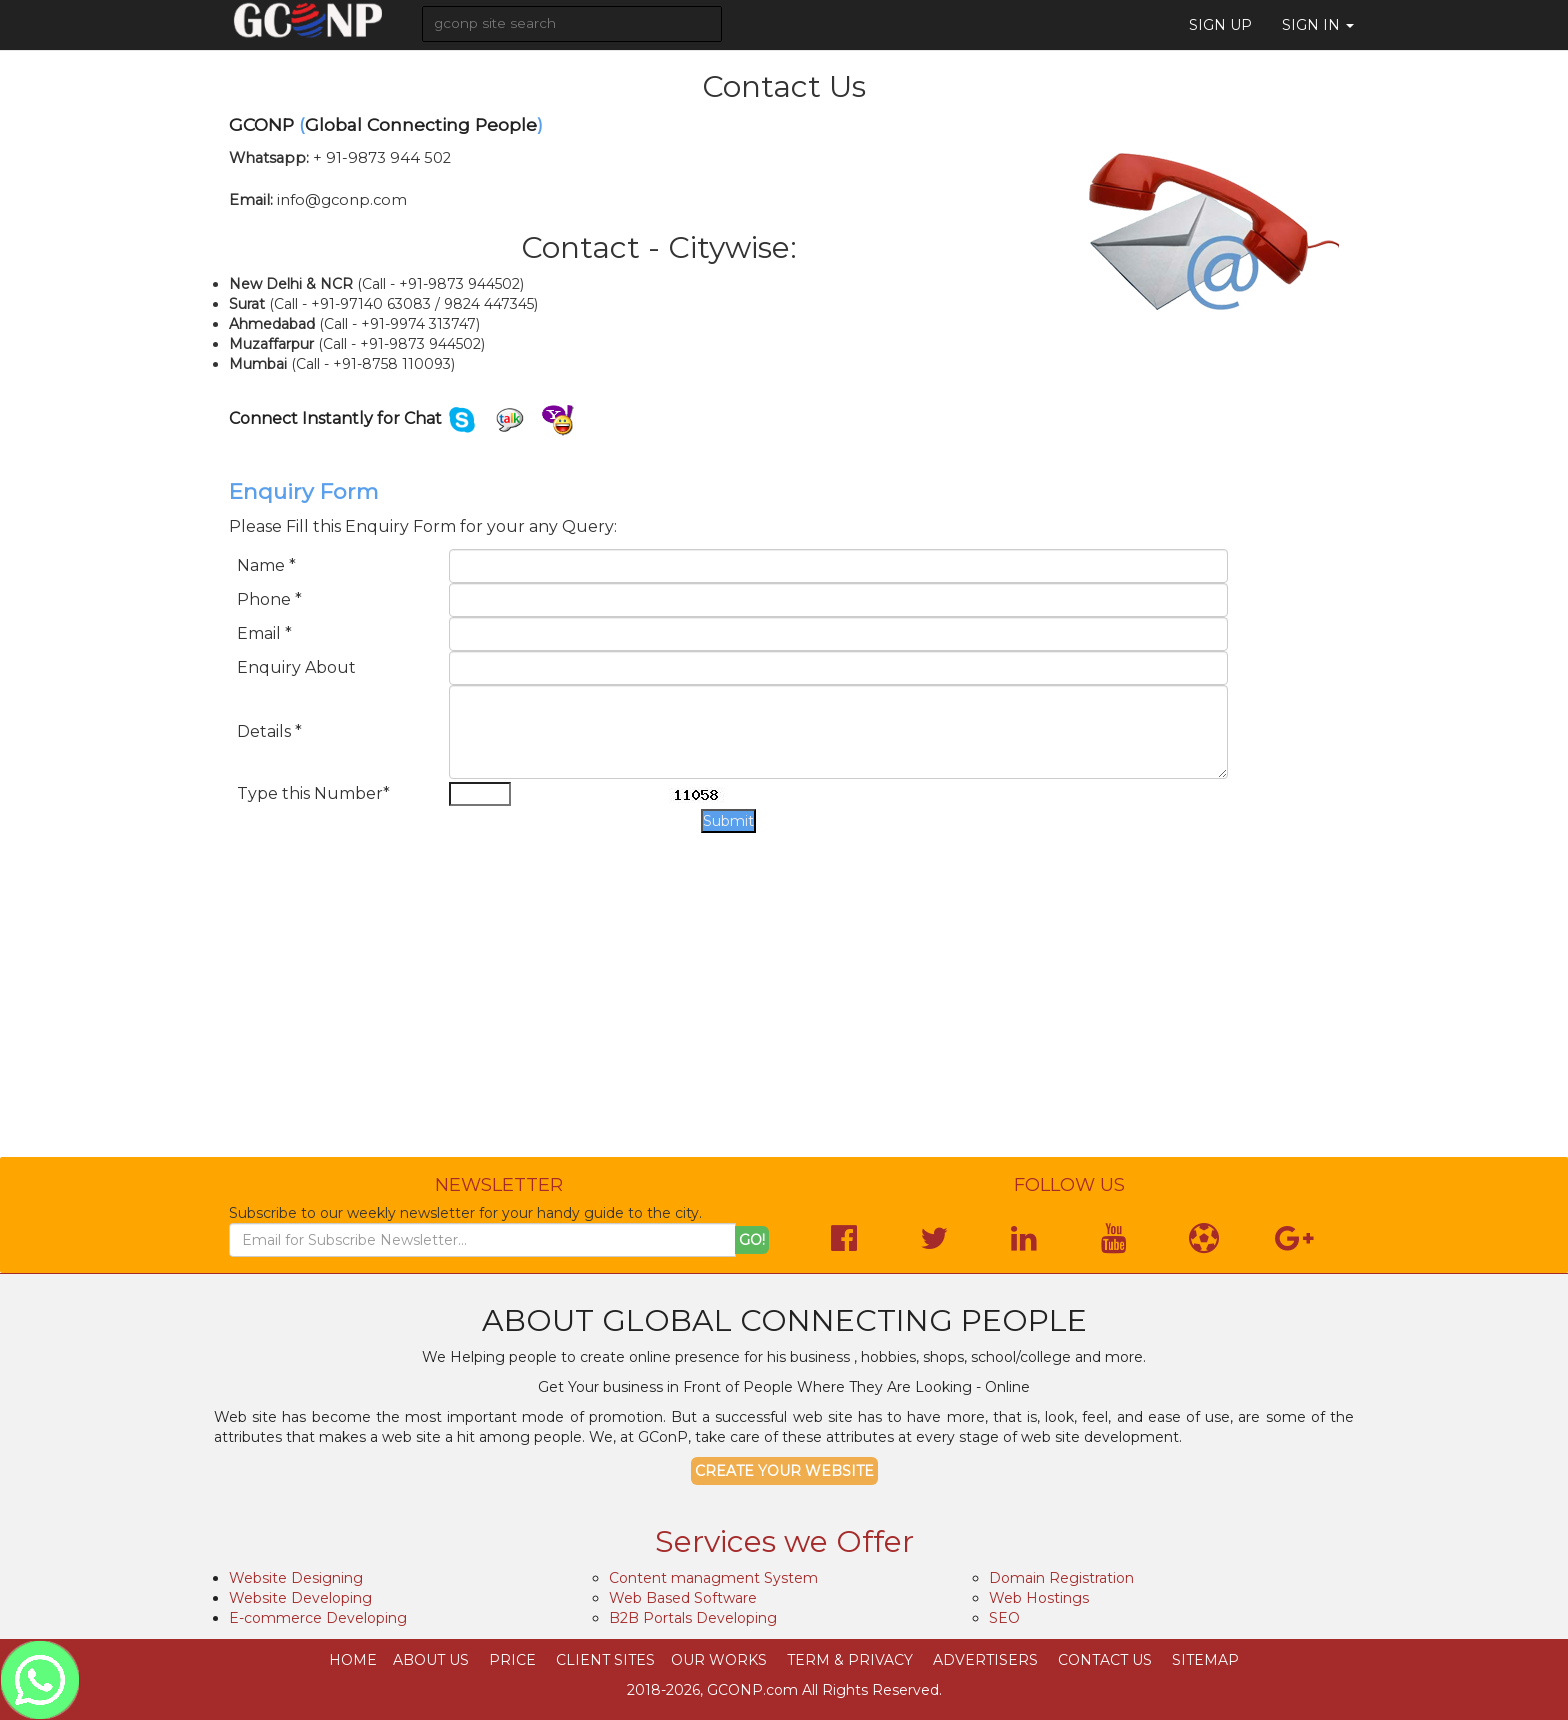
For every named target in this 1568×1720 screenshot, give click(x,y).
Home (353, 1660)
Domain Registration (1061, 1578)
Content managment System (713, 1578)
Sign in (1318, 25)
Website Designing (296, 1578)
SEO (1004, 1618)
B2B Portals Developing (693, 1618)
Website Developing (300, 1598)
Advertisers (985, 1660)
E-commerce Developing (318, 1618)
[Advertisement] (784, 1013)
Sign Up (1220, 25)
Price (512, 1660)
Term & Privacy (850, 1660)
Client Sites (605, 1660)
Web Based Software (683, 1598)
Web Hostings (1039, 1598)
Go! (752, 1240)
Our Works (719, 1660)
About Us (431, 1660)
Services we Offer (784, 1541)
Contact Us (1105, 1660)
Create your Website (784, 1471)
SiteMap (1205, 1660)
